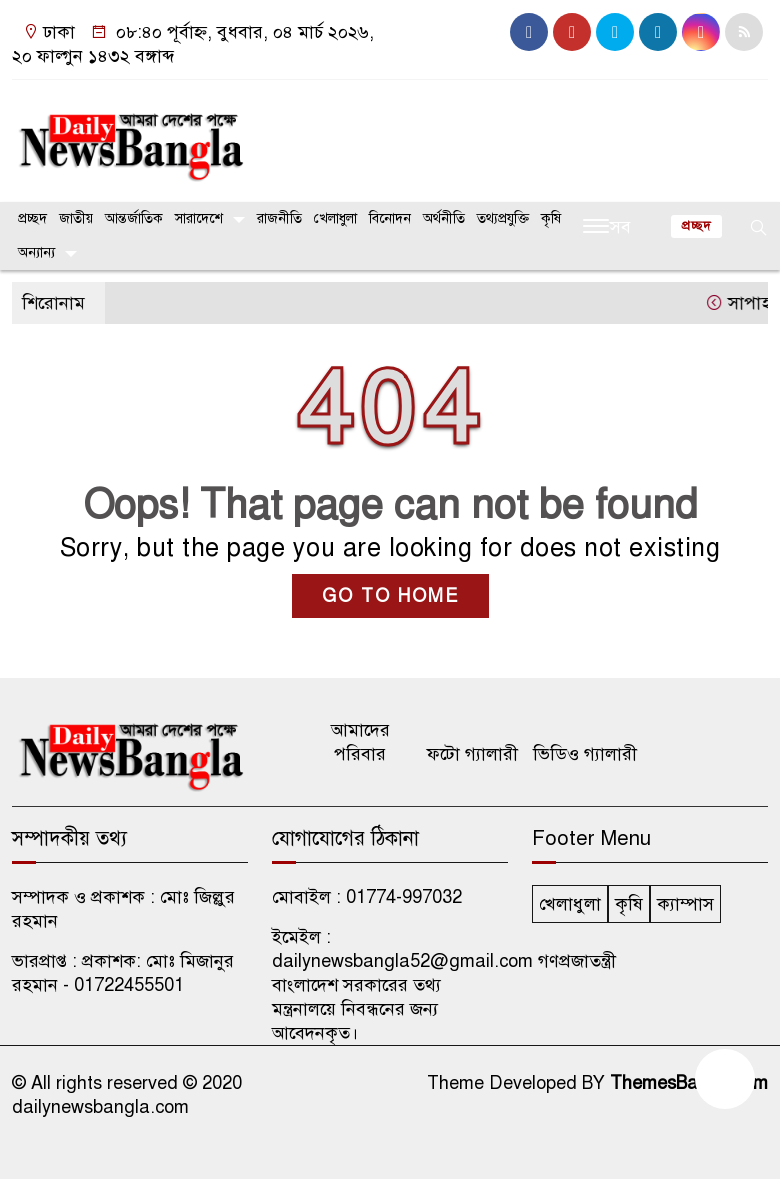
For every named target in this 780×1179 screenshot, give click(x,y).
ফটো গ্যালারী (472, 754)
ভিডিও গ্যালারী (585, 754)
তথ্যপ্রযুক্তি (503, 218)
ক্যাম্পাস (685, 904)
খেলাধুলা (335, 218)
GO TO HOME (390, 596)
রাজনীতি (279, 218)
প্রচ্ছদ (32, 218)
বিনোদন (390, 218)
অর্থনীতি (444, 218)
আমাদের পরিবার (360, 742)
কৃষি (551, 218)
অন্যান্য (36, 252)
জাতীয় (76, 218)
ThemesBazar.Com (689, 1083)
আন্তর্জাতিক (134, 218)
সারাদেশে (199, 218)
